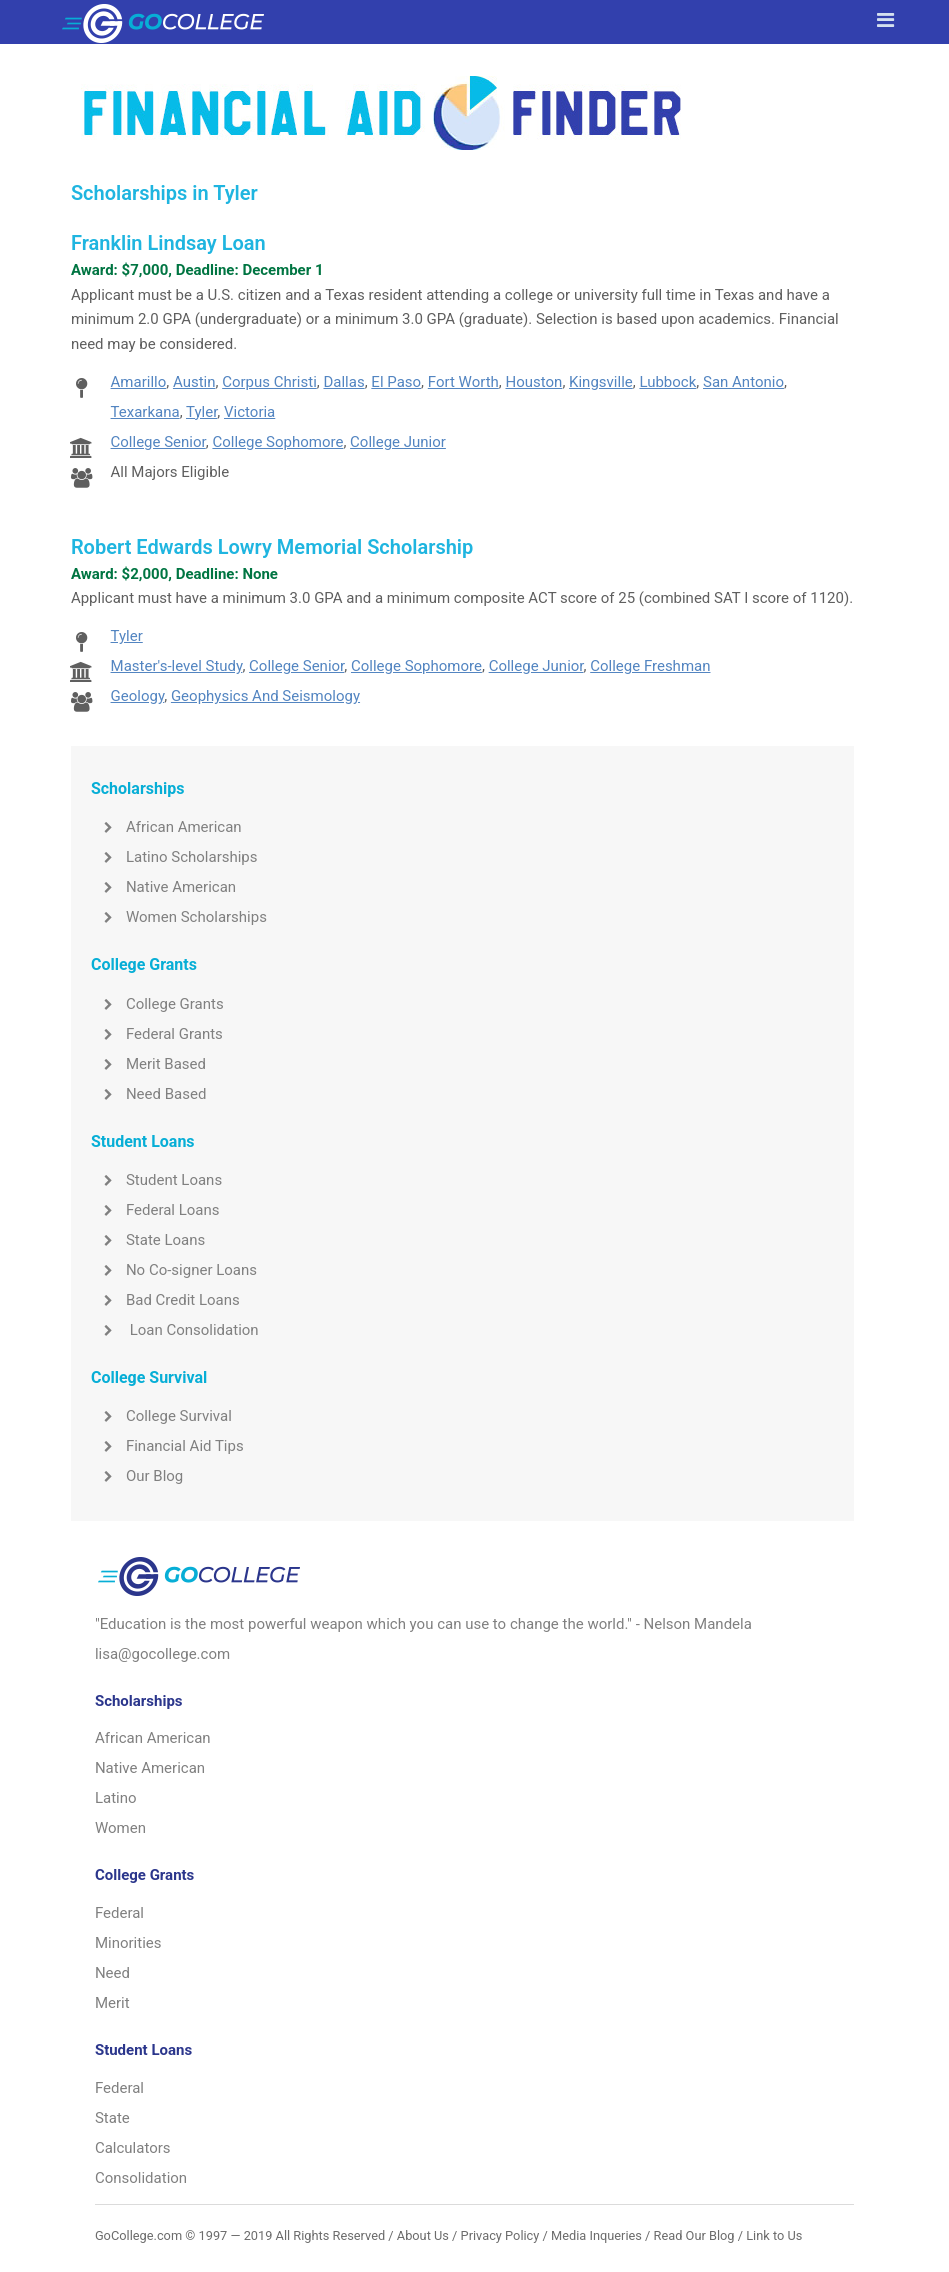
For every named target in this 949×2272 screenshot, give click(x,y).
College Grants (157, 1004)
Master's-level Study (177, 666)
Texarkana (145, 412)
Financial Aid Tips (167, 1446)
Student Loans (156, 1180)
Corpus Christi (269, 382)
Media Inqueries (596, 2235)
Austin (194, 382)
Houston (534, 382)
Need (112, 1973)
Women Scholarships (179, 917)
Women (120, 1828)
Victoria (249, 412)
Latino (116, 1798)
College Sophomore (277, 442)
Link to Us (774, 2235)
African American (166, 827)
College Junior (398, 442)
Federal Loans (155, 1210)
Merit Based (148, 1064)
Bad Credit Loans (165, 1300)
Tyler (201, 412)
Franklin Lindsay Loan (168, 243)
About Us (423, 2235)
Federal (119, 1913)
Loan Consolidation (175, 1330)
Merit (112, 2003)
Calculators (133, 2148)
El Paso (396, 382)
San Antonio (743, 382)
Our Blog (137, 1476)
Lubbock (667, 382)
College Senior (158, 442)
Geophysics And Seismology (265, 696)
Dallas (343, 382)
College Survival (161, 1416)
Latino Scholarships (174, 857)
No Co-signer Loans (174, 1270)
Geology (138, 696)
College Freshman (650, 666)
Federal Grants (157, 1034)
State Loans (148, 1240)
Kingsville (601, 382)
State (112, 2118)
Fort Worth (463, 382)
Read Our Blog (694, 2235)
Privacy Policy (500, 2235)
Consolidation (141, 2178)
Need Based (148, 1094)
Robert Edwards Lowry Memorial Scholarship (272, 547)
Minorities (128, 1943)
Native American (163, 887)
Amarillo (139, 382)
